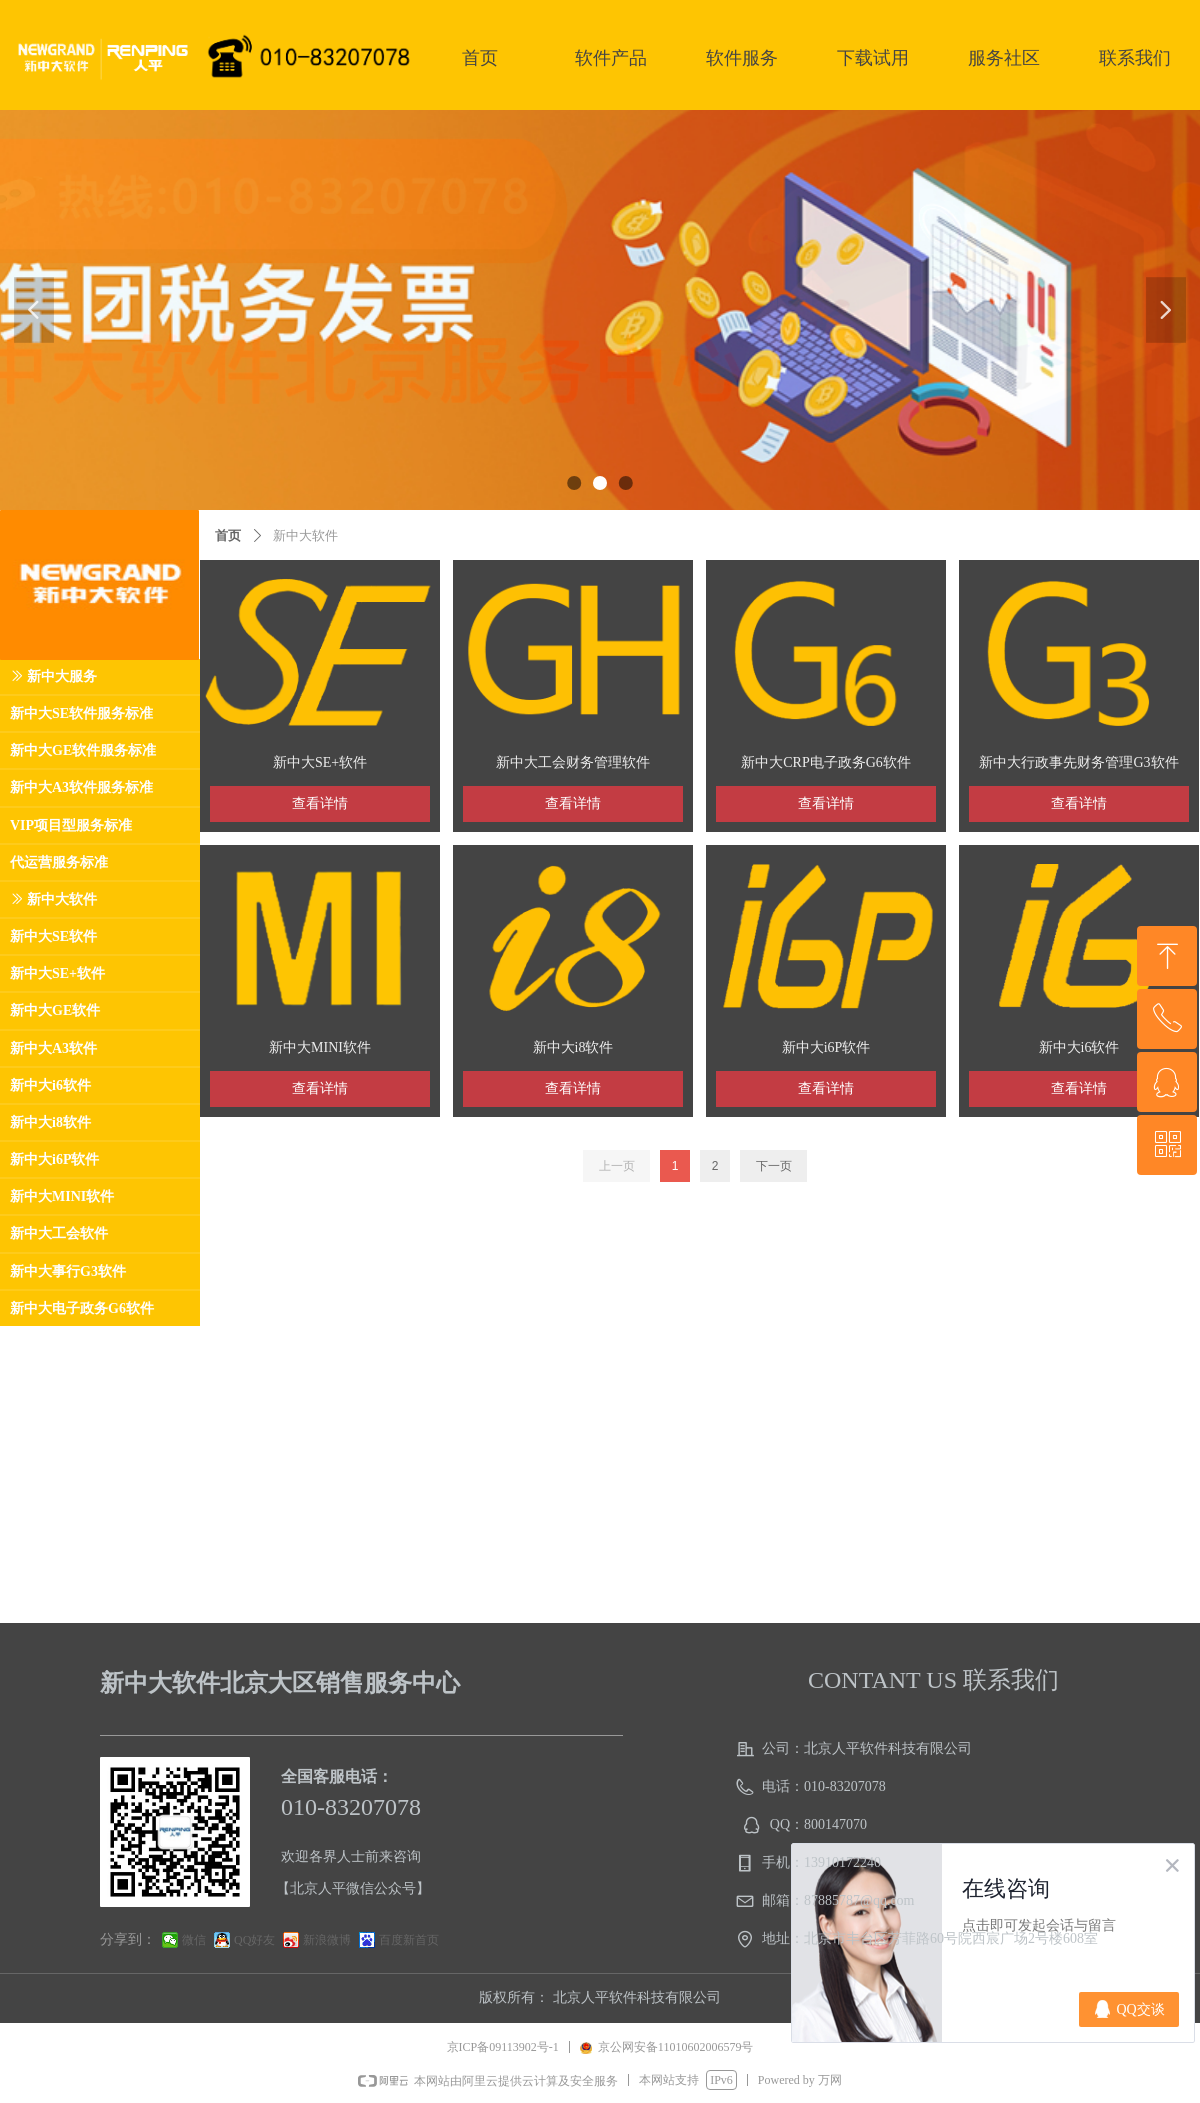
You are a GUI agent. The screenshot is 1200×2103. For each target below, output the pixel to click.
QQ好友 (254, 1940)
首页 (228, 535)
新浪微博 (327, 1940)
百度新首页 (409, 1940)
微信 (194, 1940)
